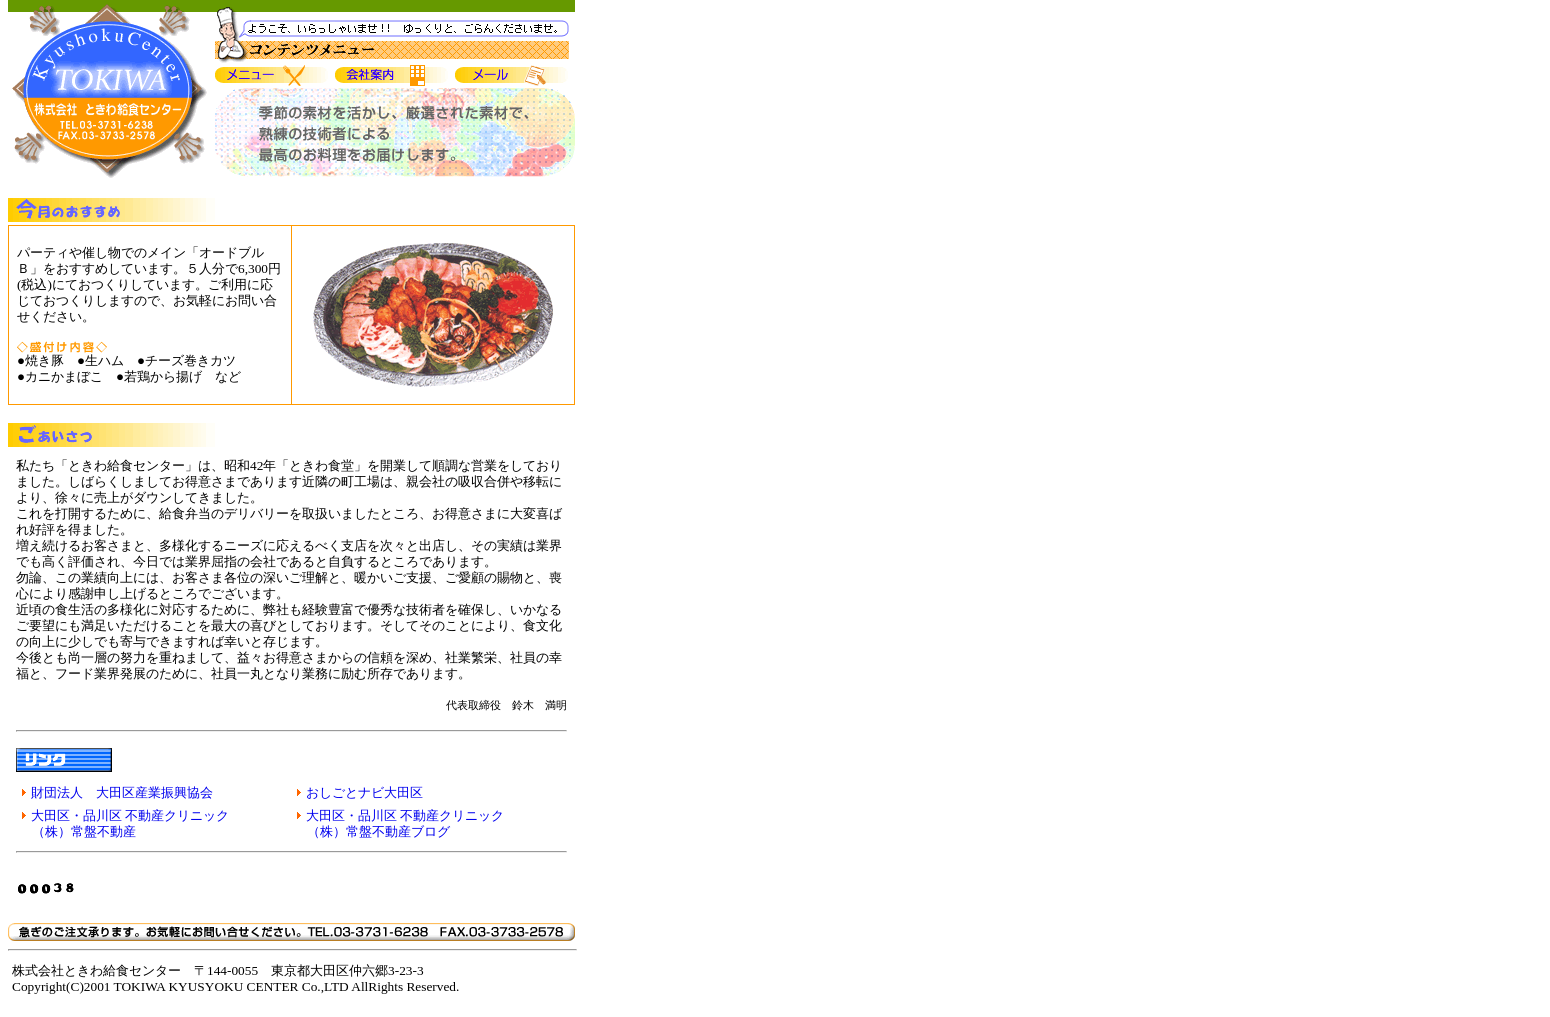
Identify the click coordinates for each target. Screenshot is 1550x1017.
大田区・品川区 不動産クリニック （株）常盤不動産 (124, 823)
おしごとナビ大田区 (364, 792)
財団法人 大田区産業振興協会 (122, 792)
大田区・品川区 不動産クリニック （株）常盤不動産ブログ (399, 823)
